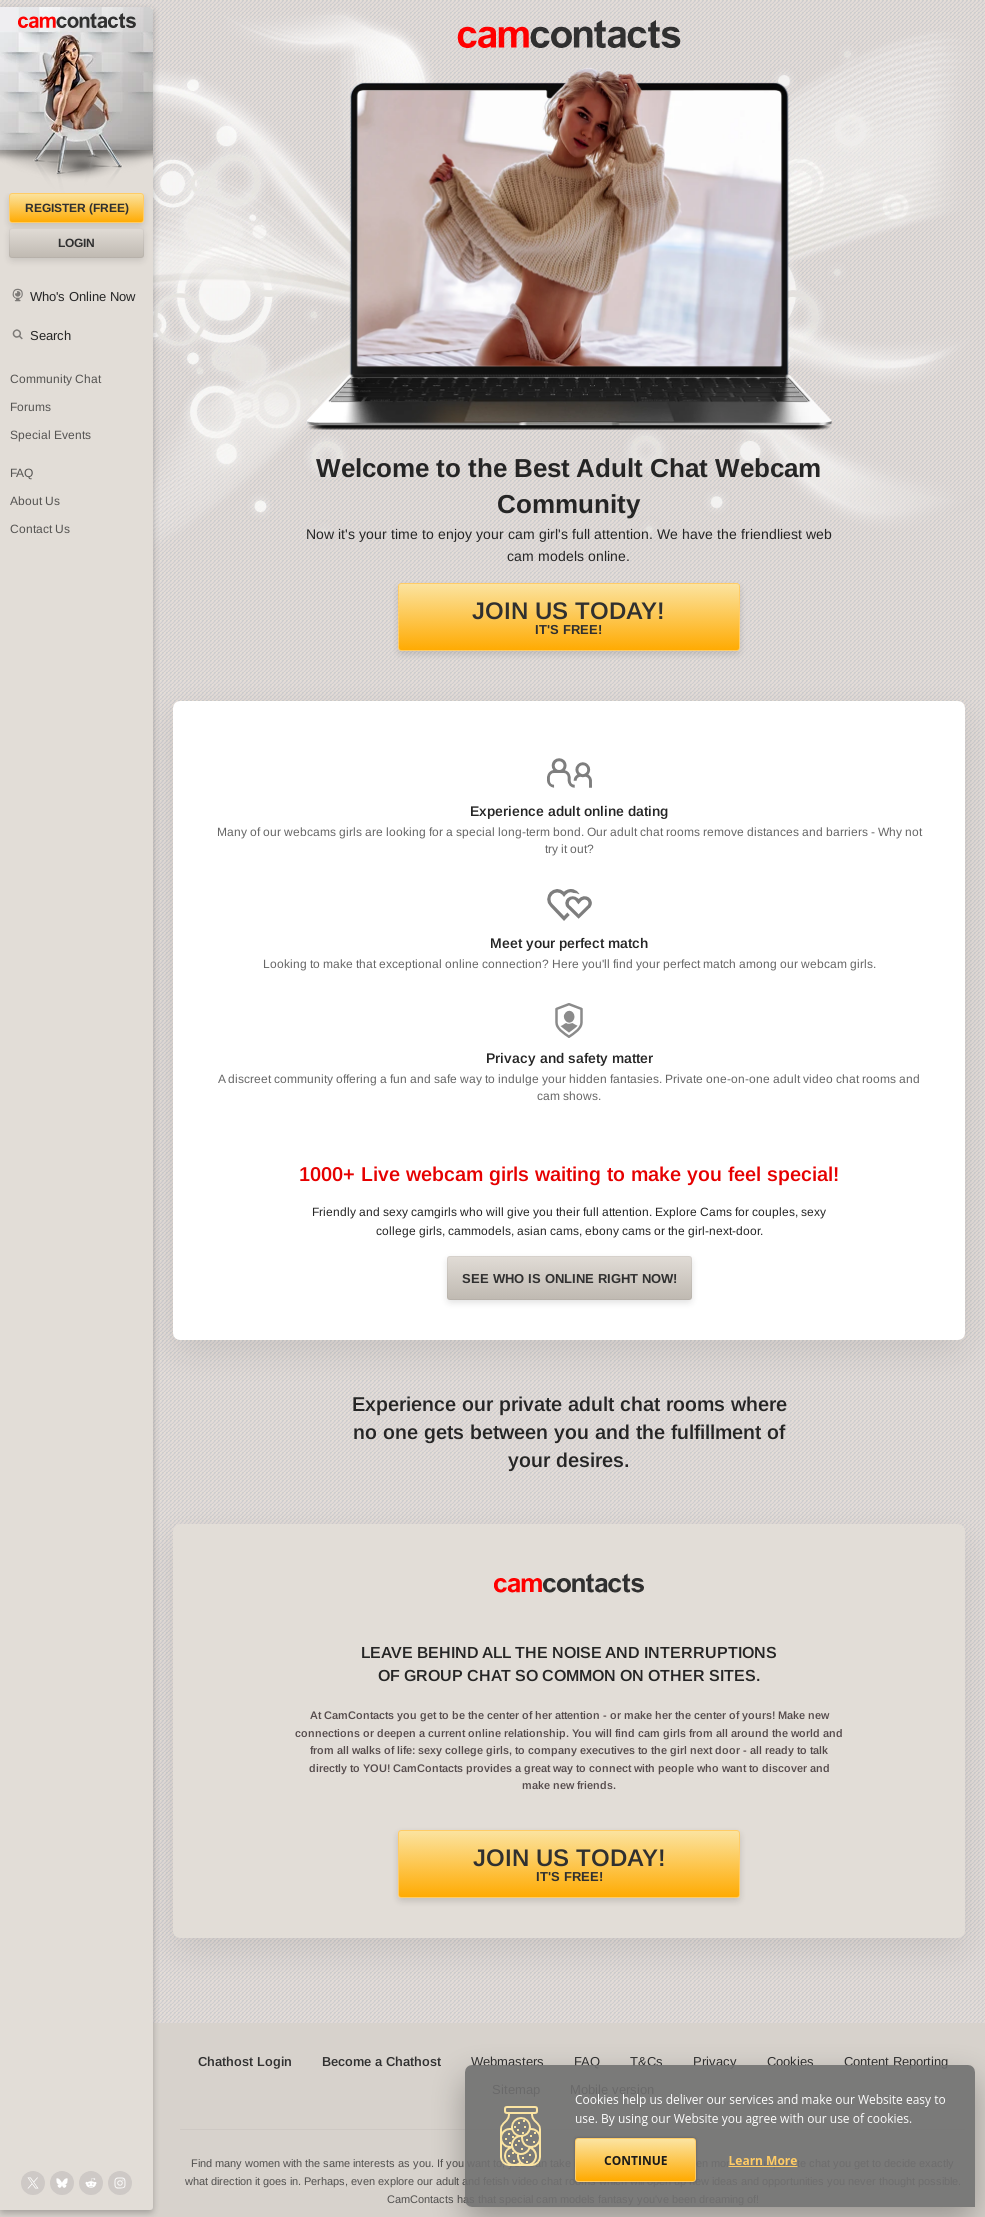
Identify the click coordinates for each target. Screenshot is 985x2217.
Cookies (790, 2061)
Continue (635, 2160)
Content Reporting (896, 2061)
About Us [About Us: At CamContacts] (35, 501)
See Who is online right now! (569, 1278)
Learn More (763, 2160)
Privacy (715, 2061)
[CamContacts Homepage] (76, 100)
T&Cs (646, 2061)
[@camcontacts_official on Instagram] (120, 2183)
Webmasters (507, 2061)
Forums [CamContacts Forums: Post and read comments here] (30, 407)
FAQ (587, 2061)
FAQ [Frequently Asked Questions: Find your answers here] (21, 473)
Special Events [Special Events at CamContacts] (50, 435)
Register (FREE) (77, 208)
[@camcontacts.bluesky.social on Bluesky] (62, 2183)
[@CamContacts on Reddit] (91, 2183)
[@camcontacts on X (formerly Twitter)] (33, 2183)
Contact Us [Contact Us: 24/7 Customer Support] (40, 529)
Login (76, 243)
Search (50, 335)
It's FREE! (568, 617)
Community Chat (55, 379)
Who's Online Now (82, 296)
